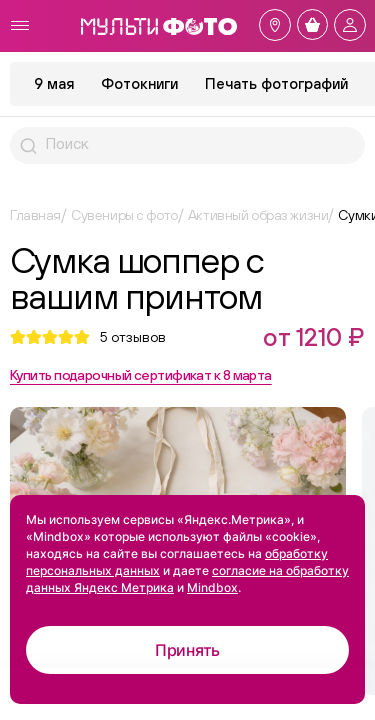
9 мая (54, 83)
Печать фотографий (276, 83)
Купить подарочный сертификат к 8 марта (141, 375)
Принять (187, 650)
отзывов (133, 337)
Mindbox (212, 587)
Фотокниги (139, 83)
